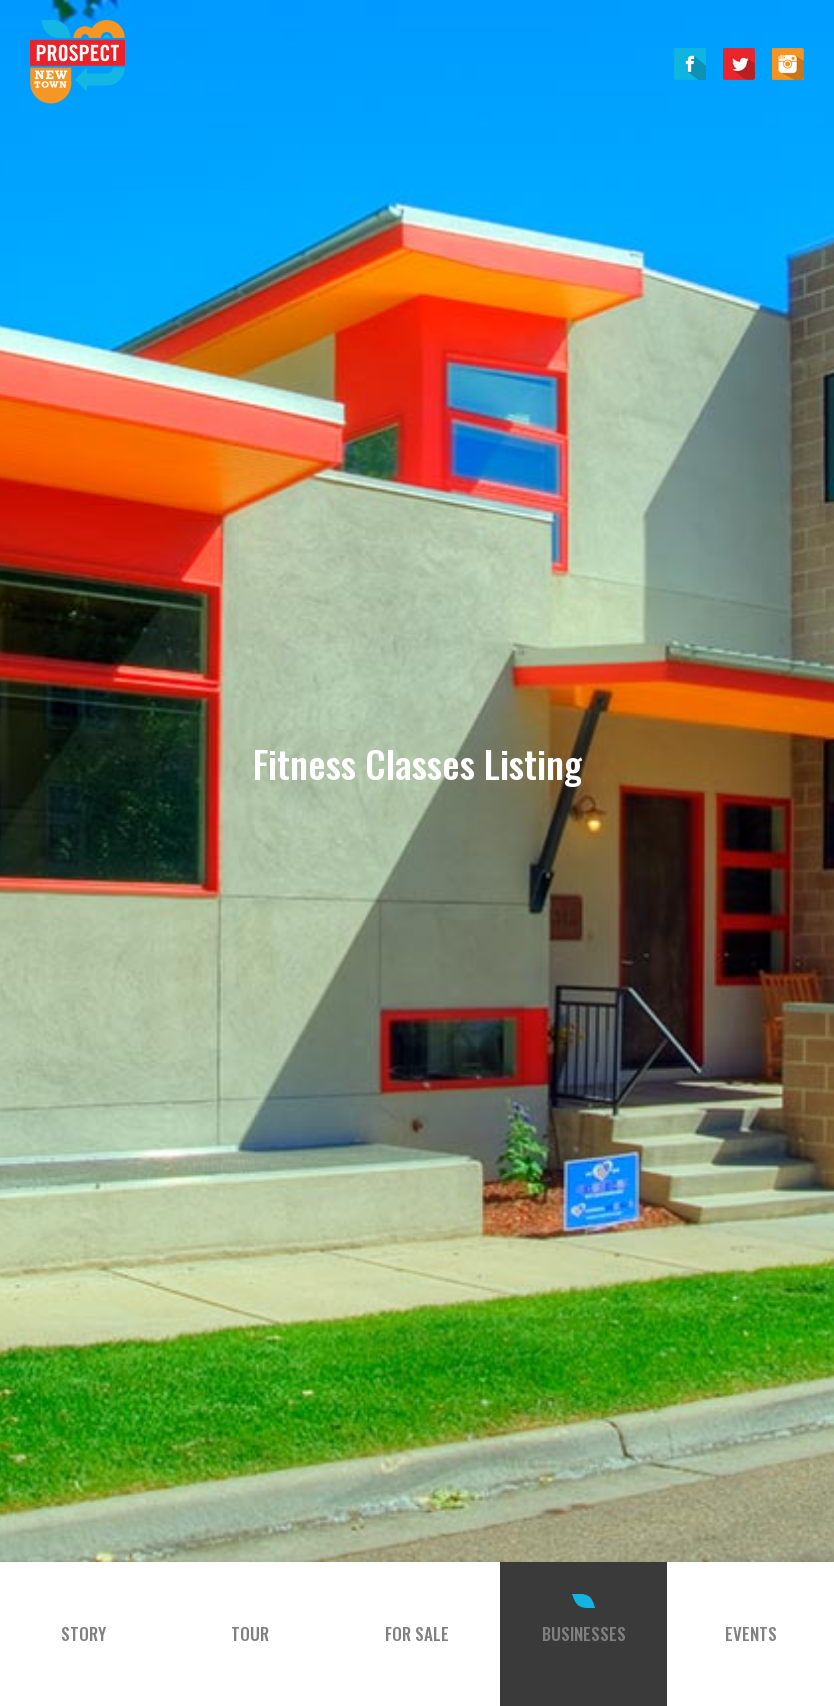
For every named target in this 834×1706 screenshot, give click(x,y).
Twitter (739, 64)
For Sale (417, 1633)
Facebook (690, 64)
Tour (250, 1633)
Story (83, 1633)
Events (751, 1633)
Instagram (788, 64)
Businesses (584, 1633)
